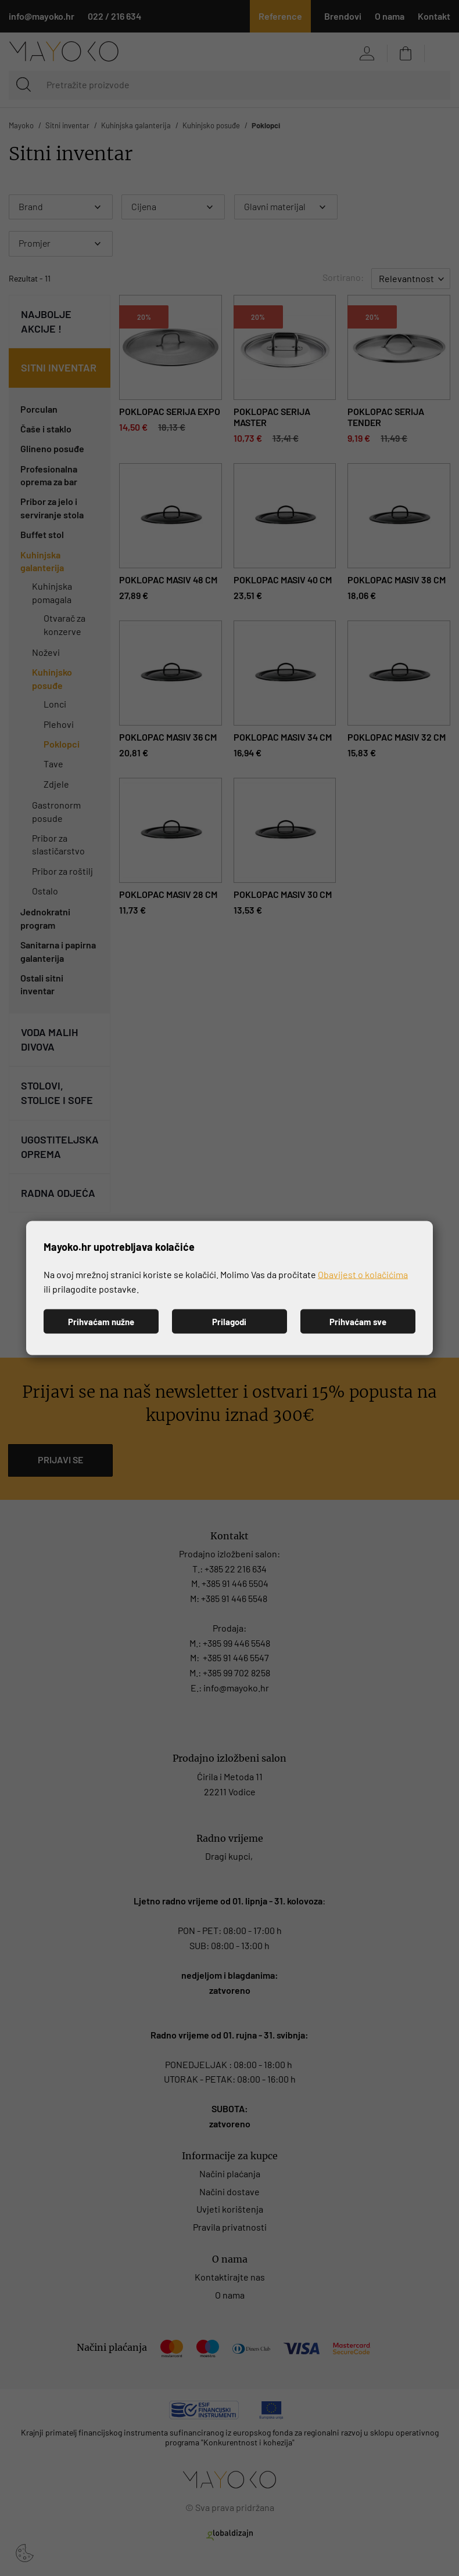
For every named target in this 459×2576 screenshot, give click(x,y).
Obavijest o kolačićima (363, 1273)
